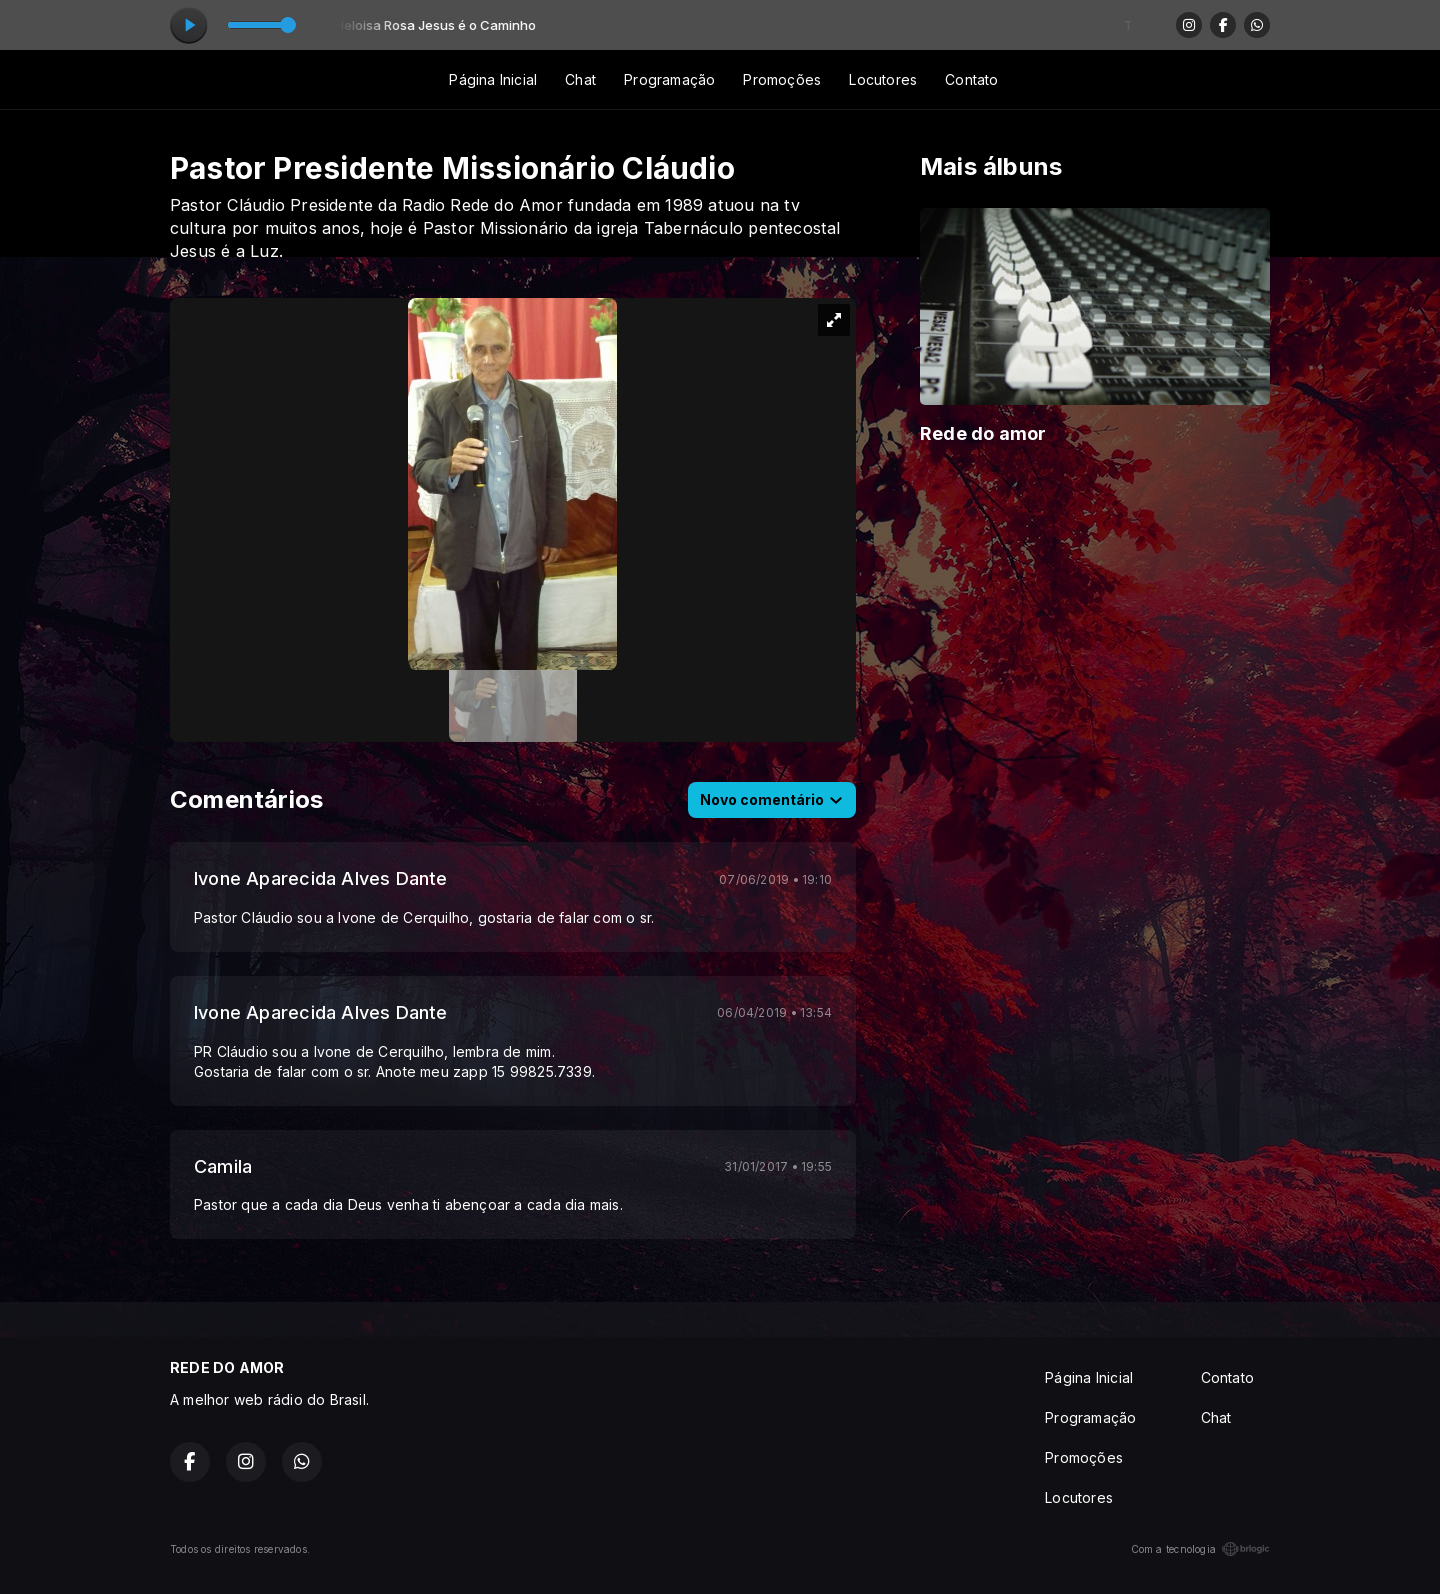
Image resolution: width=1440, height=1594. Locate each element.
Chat (580, 79)
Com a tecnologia (1200, 1549)
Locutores (883, 79)
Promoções (782, 79)
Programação (669, 79)
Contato (971, 79)
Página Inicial (493, 79)
